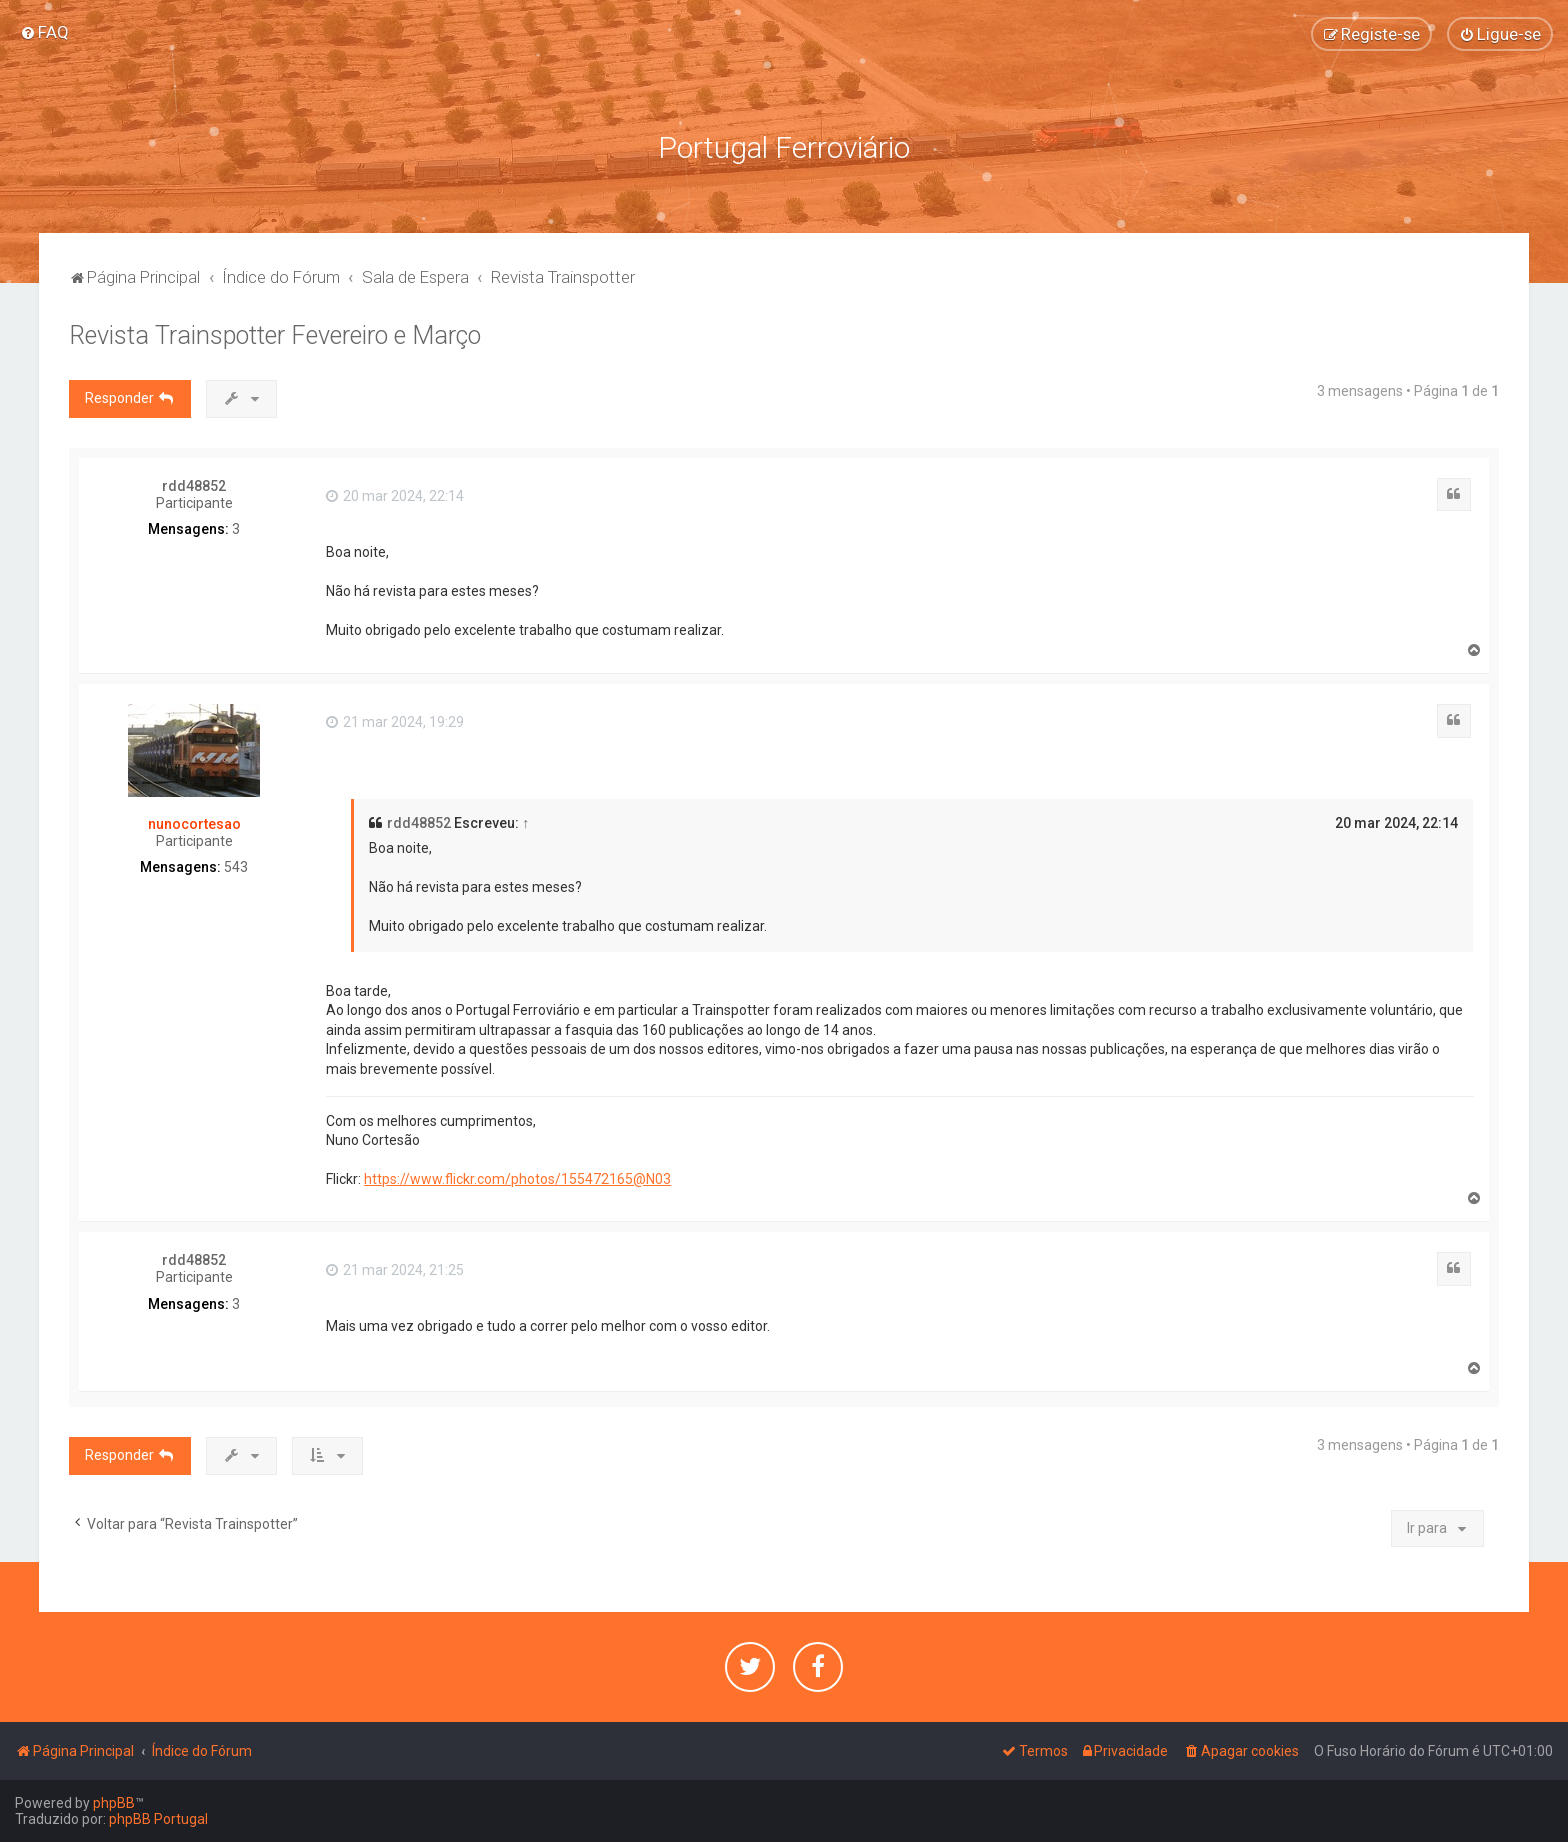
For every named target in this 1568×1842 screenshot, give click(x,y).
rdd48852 (194, 486)
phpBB (114, 1803)
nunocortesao (194, 824)
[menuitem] (44, 32)
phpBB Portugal (158, 1819)
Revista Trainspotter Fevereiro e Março (275, 335)
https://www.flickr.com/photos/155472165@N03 (517, 1179)
